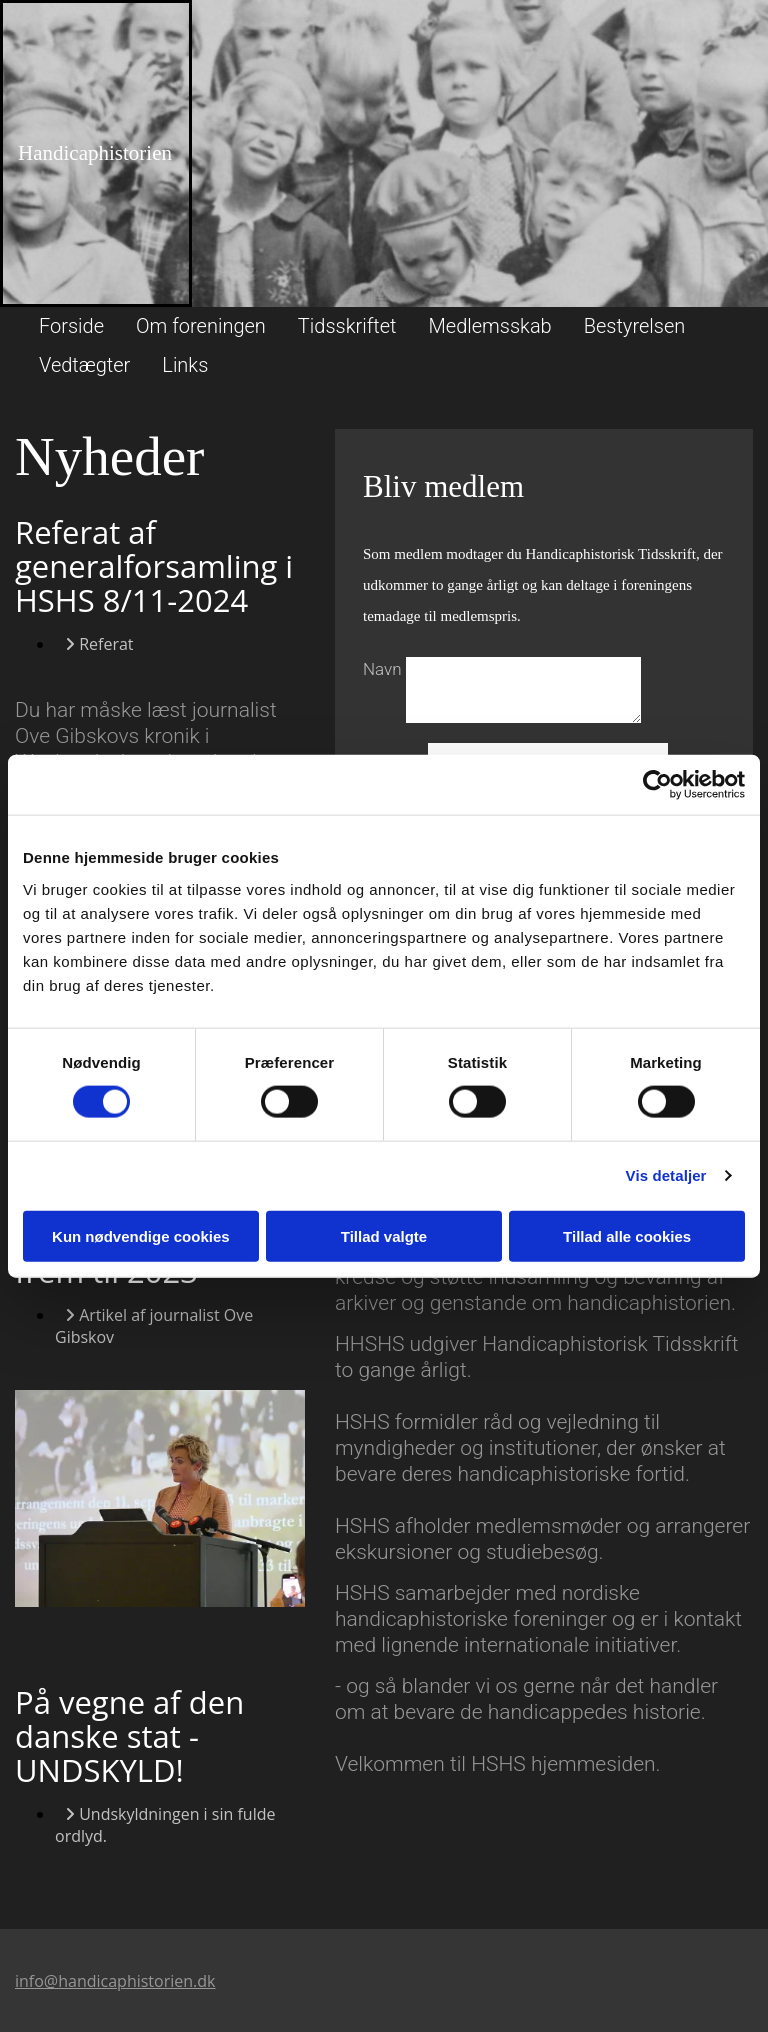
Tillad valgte (384, 1235)
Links (185, 365)
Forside (71, 326)
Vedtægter (84, 365)
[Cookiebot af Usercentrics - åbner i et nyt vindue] (657, 785)
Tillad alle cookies (627, 1235)
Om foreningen (201, 326)
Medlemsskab (490, 326)
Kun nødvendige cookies (141, 1235)
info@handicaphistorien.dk (115, 1981)
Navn (384, 669)
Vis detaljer (666, 1175)
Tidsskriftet (347, 326)
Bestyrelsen (635, 326)
